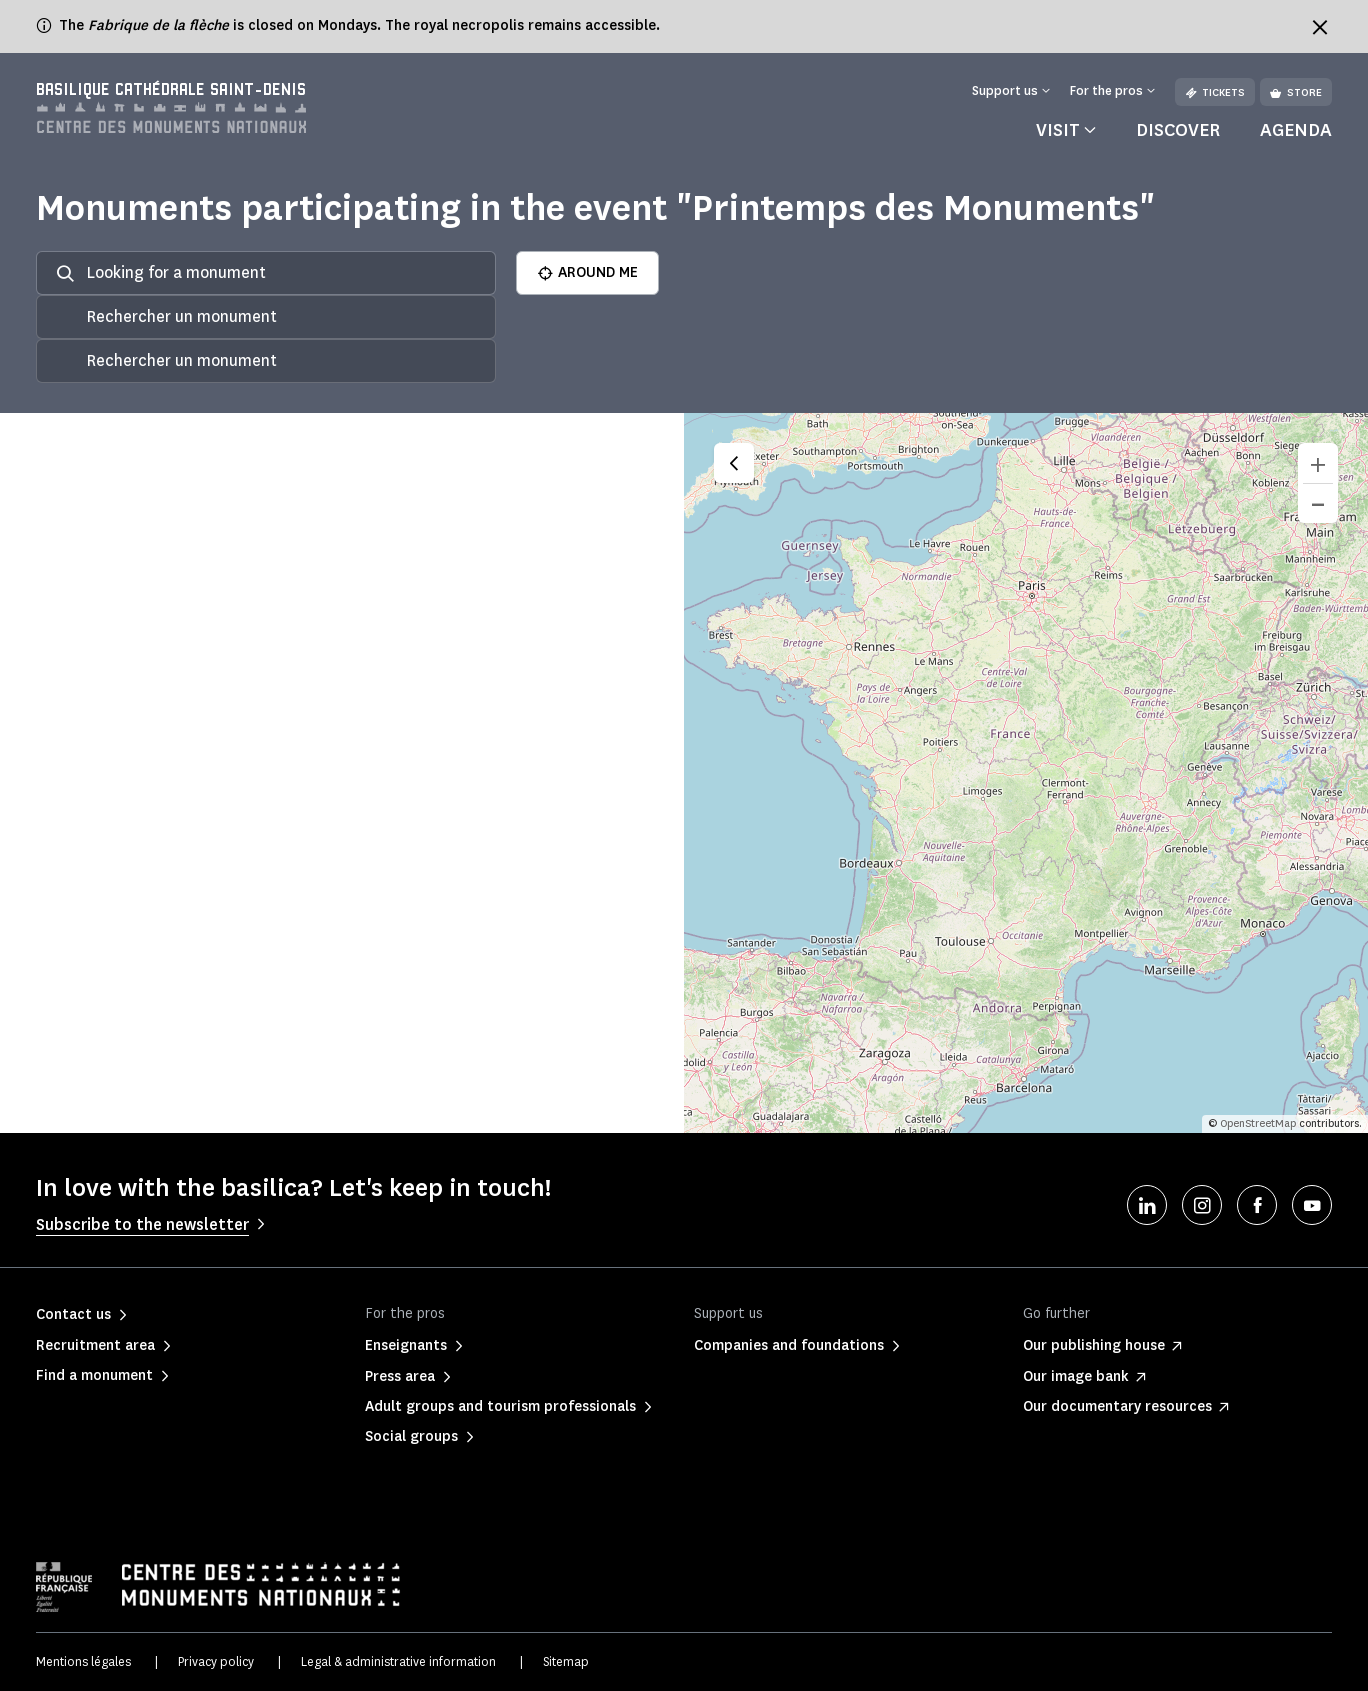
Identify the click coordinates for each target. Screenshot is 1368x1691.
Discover (1178, 130)
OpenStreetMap (1258, 1123)
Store (1296, 92)
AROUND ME (587, 272)
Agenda (1296, 130)
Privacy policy (216, 1661)
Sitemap (566, 1661)
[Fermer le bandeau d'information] (1320, 27)
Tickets (1215, 92)
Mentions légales (83, 1661)
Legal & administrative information (398, 1661)
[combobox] (266, 317)
